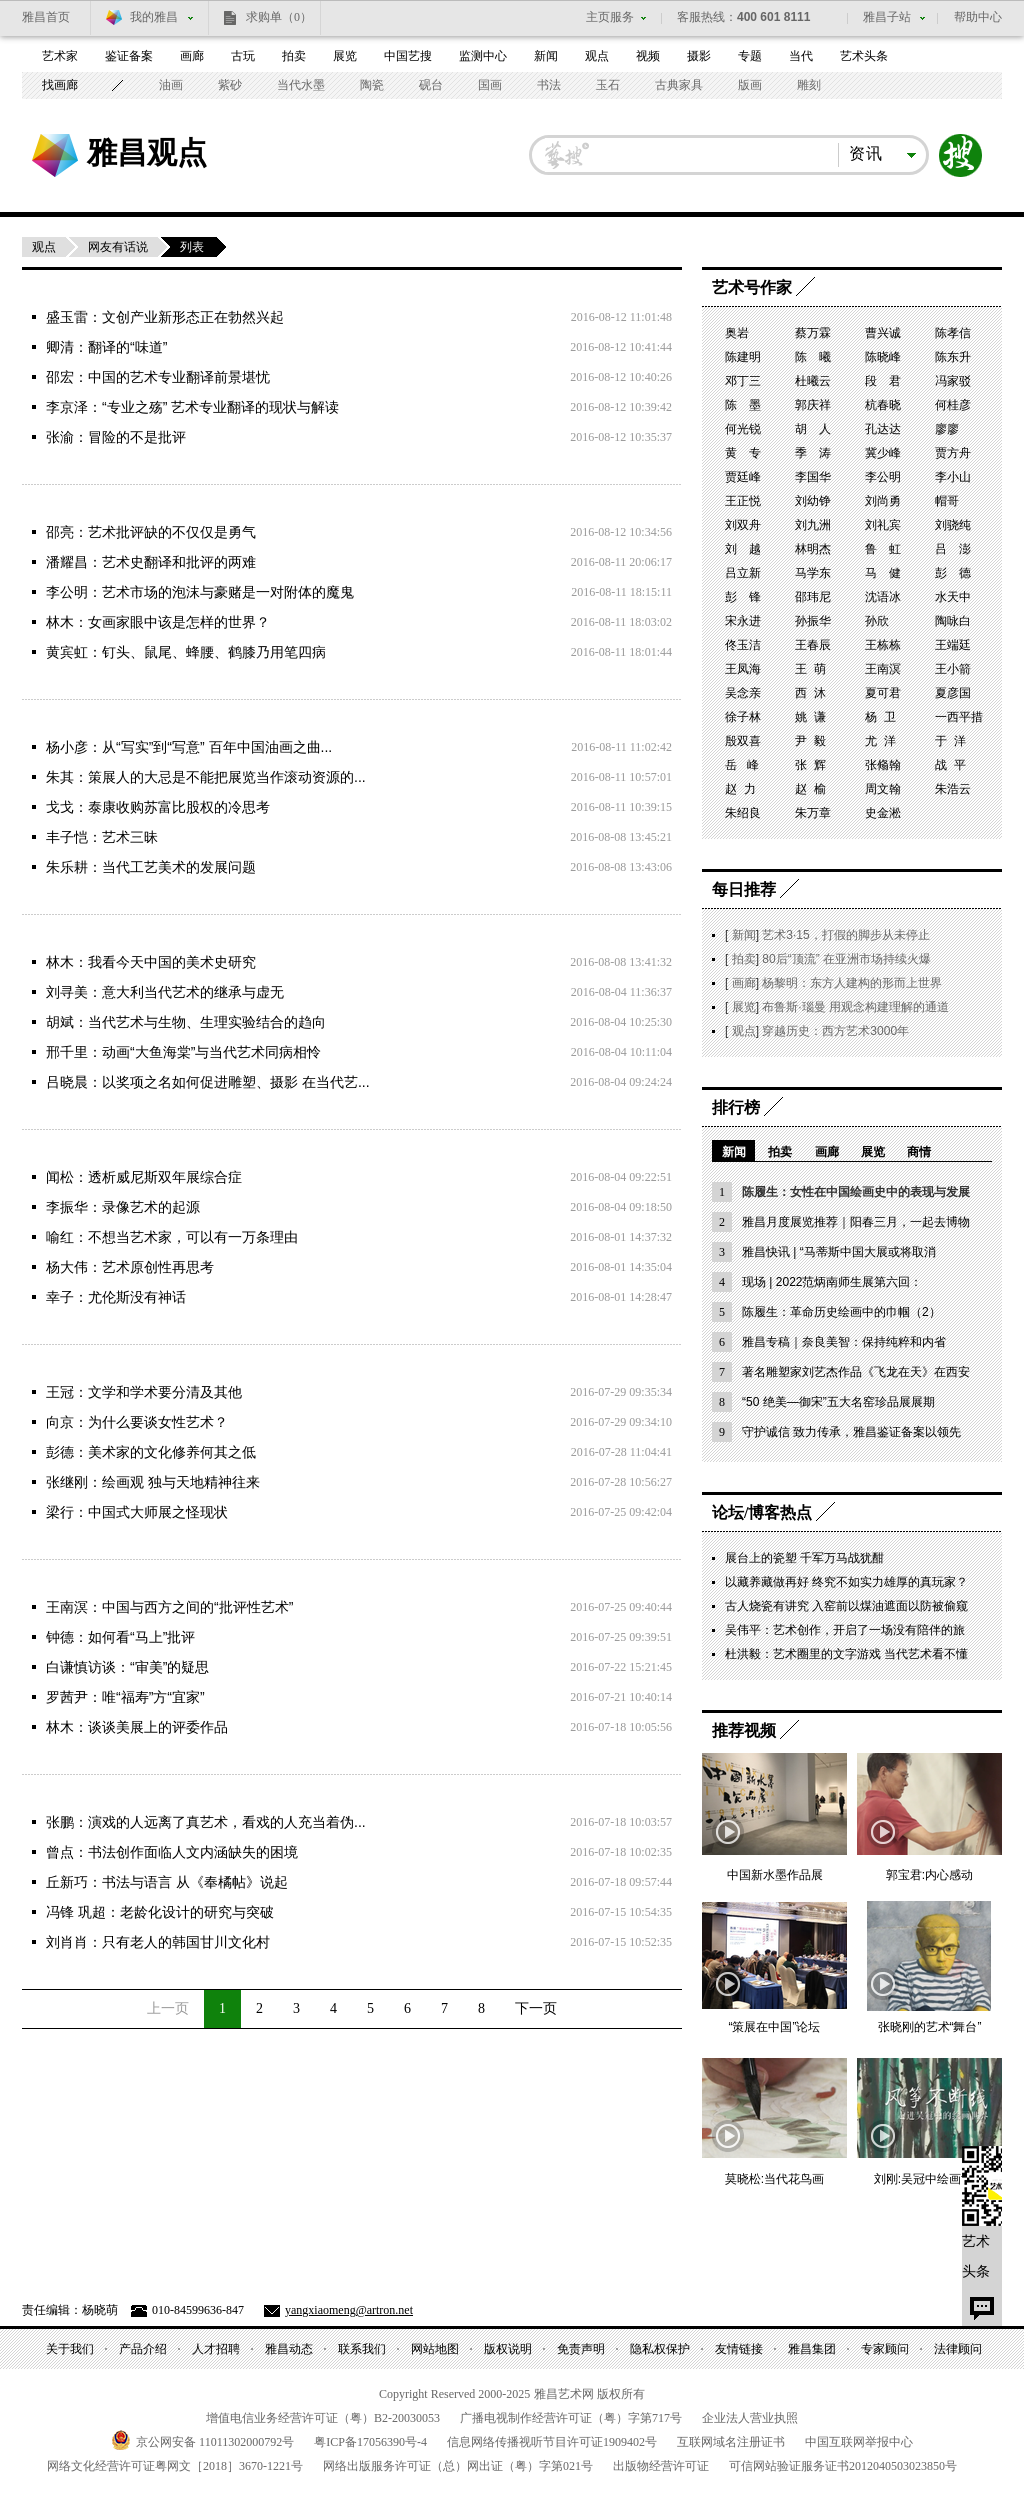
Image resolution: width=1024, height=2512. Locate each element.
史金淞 (883, 813)
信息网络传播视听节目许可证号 (552, 2442)
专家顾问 (885, 2349)
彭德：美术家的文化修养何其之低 (151, 1452)
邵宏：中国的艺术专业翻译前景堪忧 (158, 377)
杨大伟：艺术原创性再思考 (130, 1267)
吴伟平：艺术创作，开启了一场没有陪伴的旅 (845, 1630)
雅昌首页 (46, 17)
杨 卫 (880, 717)
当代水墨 (301, 85)
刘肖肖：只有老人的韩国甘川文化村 (158, 1942)
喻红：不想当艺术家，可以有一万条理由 (172, 1237)
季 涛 (813, 453)
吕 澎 (953, 549)
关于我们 (70, 2349)
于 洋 (950, 741)
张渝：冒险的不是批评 (116, 437)
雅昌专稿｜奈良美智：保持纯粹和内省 (844, 1342)
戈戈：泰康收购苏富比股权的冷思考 (158, 807)
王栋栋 (883, 645)
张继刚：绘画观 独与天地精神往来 (153, 1482)
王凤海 (743, 669)
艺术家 (60, 56)
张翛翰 (883, 765)
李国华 (813, 477)
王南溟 (883, 669)
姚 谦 (810, 717)
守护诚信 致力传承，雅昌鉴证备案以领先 (851, 1432)
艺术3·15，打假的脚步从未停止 (845, 935)
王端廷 (953, 645)
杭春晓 (883, 405)
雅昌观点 (147, 152)
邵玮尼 (813, 597)
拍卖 (294, 56)
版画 (750, 85)
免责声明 (581, 2349)
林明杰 (813, 549)
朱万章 (813, 813)
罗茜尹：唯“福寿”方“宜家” (125, 1697)
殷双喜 (743, 741)
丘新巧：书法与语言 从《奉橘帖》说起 (167, 1882)
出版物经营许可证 (661, 2466)
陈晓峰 (883, 357)
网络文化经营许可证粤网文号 (175, 2466)
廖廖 (947, 429)
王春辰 (813, 645)
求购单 (279, 17)
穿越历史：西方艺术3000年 (835, 1031)
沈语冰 (883, 597)
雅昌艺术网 (55, 155)
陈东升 (953, 357)
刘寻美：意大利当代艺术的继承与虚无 (165, 992)
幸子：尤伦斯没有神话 (116, 1297)
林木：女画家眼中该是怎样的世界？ (158, 622)
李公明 (883, 477)
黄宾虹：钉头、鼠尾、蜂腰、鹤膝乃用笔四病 (186, 652)
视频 (648, 56)
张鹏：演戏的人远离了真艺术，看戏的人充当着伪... (206, 1822)
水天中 (953, 597)
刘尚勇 (883, 501)
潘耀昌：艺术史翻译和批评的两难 (151, 562)
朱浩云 (953, 789)
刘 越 (743, 549)
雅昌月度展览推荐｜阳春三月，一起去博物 (856, 1222)
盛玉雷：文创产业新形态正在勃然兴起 (165, 317)
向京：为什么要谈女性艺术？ (137, 1422)
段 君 (883, 381)
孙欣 (877, 621)
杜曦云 (813, 381)
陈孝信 (953, 333)
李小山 (953, 477)
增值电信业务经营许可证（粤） (323, 2418)
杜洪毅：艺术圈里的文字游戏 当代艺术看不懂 (846, 1654)
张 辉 (810, 765)
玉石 (608, 85)
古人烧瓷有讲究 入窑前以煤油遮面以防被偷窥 (846, 1606)
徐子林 (743, 717)
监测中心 (483, 56)
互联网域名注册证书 (731, 2442)
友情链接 (739, 2349)
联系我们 (362, 2349)
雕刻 (809, 85)
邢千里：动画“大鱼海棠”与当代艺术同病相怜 (183, 1052)
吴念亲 (743, 693)
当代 (801, 56)
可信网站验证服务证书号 (843, 2466)
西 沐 (810, 693)
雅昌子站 (887, 17)
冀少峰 (883, 453)
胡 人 (813, 429)
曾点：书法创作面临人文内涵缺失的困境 (172, 1852)
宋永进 (743, 621)
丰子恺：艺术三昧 (102, 837)
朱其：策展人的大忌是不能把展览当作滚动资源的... (206, 777)
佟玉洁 (743, 645)
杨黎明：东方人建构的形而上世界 (852, 983)
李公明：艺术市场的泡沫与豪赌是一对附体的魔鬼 (200, 592)
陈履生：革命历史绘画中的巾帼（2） (841, 1312)
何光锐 (743, 429)
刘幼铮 (813, 501)
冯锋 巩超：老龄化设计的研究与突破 (160, 1912)
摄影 (699, 56)
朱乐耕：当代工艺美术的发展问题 (151, 867)
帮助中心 (978, 17)
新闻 (546, 56)
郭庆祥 (813, 405)
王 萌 (810, 669)
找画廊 (60, 85)
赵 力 (740, 789)
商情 (919, 1152)
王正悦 (743, 501)
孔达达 (883, 429)
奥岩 (737, 333)
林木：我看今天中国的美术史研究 (151, 962)
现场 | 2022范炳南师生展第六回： (832, 1282)
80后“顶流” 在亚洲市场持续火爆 (846, 959)
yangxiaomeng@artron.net (349, 2310)
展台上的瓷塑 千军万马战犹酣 (804, 1558)
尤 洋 (880, 741)
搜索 (961, 155)
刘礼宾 (883, 525)
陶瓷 (372, 85)
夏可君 (883, 693)
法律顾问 (958, 2349)
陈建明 (743, 357)
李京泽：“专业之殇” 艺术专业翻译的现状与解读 (192, 407)
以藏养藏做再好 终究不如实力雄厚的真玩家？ (846, 1582)
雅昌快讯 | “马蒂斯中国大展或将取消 (839, 1252)
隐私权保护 (660, 2349)
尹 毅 (810, 741)
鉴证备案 (129, 56)
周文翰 (883, 789)
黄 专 (743, 453)
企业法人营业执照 (750, 2418)
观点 (597, 56)
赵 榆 (810, 789)
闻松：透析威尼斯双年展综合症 (144, 1177)
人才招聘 (216, 2349)
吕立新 (743, 573)
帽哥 (947, 501)
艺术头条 (864, 56)
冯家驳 (953, 381)
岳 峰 (742, 765)
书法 (549, 85)
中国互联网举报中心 (859, 2442)
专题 (750, 56)
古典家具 (679, 85)
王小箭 (953, 669)
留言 (982, 2306)
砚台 (431, 85)
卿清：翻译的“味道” (106, 347)
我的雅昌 (154, 17)
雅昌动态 (289, 2349)
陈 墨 (743, 405)
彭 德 (953, 573)
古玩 (243, 56)
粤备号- (370, 2442)
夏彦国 (953, 693)
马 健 (883, 573)
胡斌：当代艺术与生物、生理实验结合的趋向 (186, 1022)
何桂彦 (953, 405)
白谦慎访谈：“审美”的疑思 (127, 1667)
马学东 (813, 573)
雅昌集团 (812, 2349)
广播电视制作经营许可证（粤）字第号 (571, 2418)
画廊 (192, 56)
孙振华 (813, 621)
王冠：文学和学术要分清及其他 (144, 1392)
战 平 (950, 765)
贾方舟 (953, 453)
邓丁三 (743, 381)
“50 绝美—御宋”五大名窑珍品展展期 (838, 1402)
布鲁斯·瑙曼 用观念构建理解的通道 (855, 1007)
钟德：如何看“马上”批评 (120, 1637)
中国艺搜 (408, 56)
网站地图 (435, 2349)
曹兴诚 (883, 333)
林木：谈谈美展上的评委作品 (137, 1727)
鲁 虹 (883, 549)
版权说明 (508, 2349)
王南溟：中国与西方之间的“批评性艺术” (169, 1607)
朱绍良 (743, 813)
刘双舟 (743, 525)
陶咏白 (953, 621)
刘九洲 (813, 525)
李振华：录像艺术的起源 (123, 1207)
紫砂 (230, 85)
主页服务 (610, 17)
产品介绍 (143, 2349)
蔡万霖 (813, 333)
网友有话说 (118, 247)
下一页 (536, 2008)
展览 (345, 56)
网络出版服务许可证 (458, 2466)
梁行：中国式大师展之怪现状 (137, 1512)
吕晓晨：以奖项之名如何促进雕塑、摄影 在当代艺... (208, 1082)
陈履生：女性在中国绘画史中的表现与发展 (856, 1192)
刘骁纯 (953, 525)
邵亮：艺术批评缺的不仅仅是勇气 (151, 532)
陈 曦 (813, 357)
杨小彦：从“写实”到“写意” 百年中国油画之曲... (189, 747)
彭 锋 (743, 597)
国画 (490, 85)
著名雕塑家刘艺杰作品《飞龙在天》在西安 (856, 1372)
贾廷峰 (743, 477)
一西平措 (959, 717)
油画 (171, 85)
